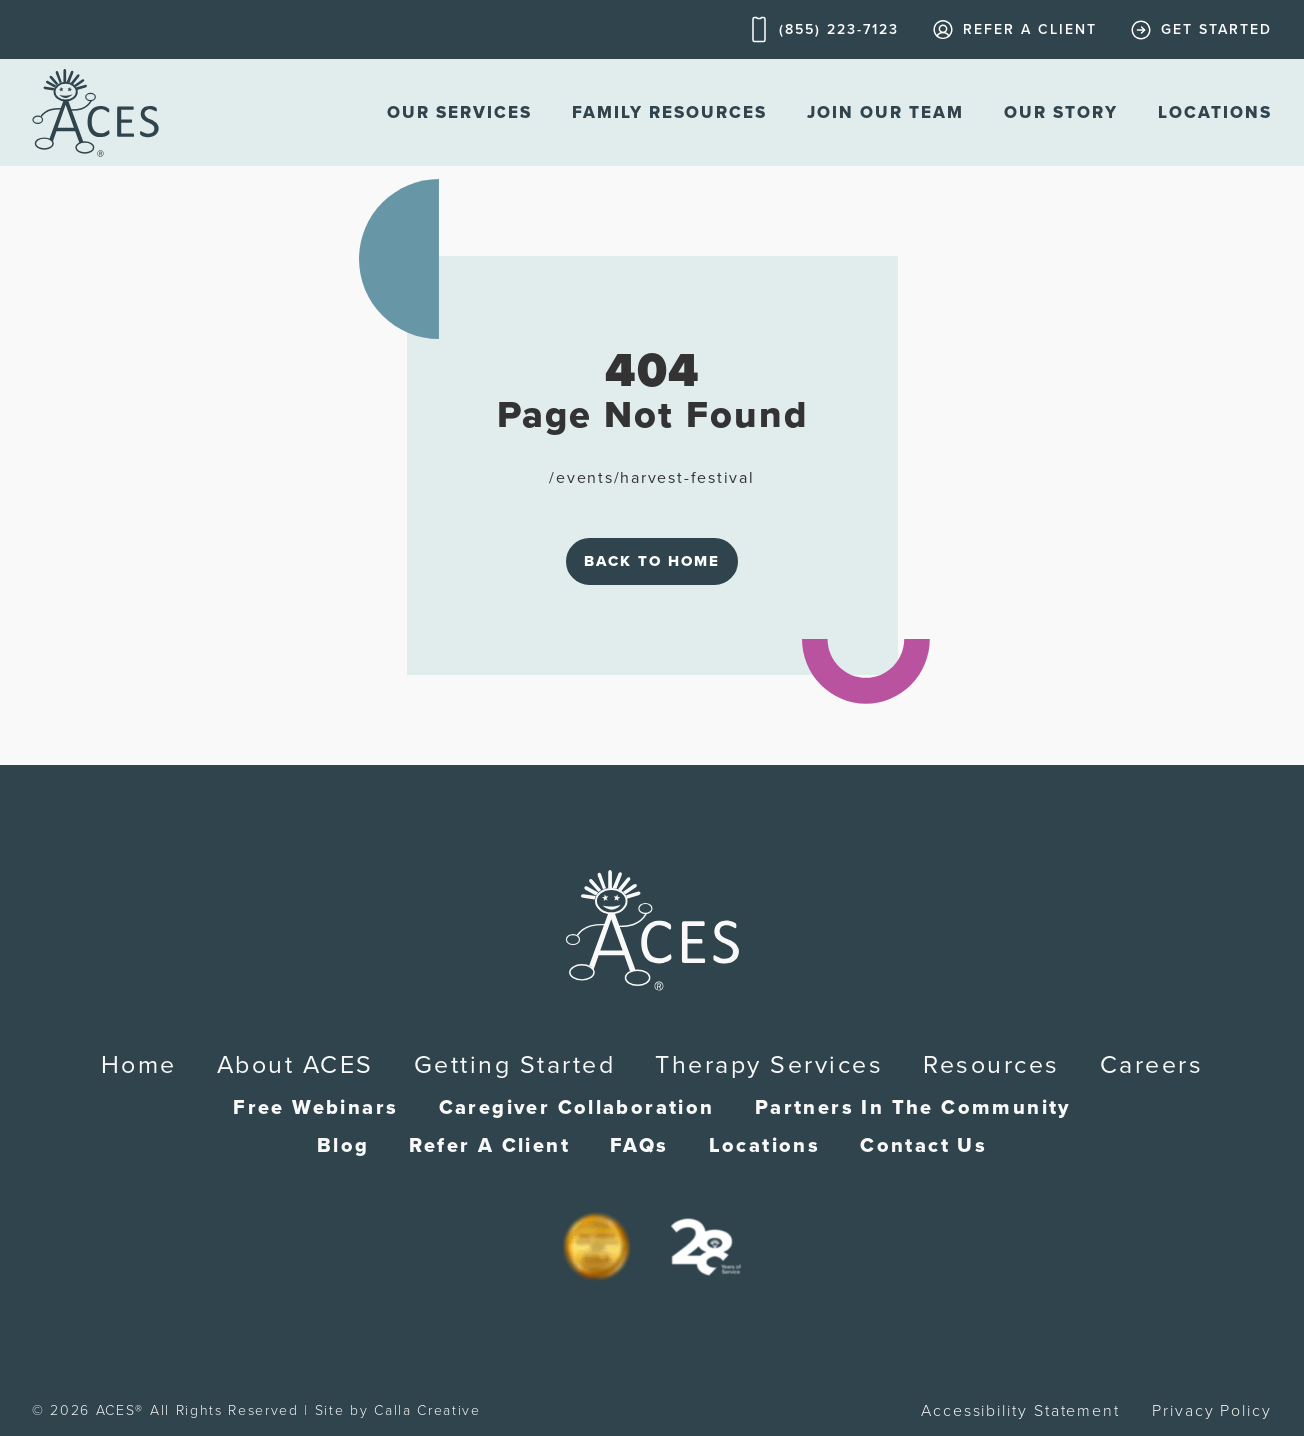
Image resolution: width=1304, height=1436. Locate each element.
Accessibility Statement (1020, 1411)
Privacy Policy (1212, 1411)
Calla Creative (427, 1410)
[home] (95, 112)
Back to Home (652, 561)
